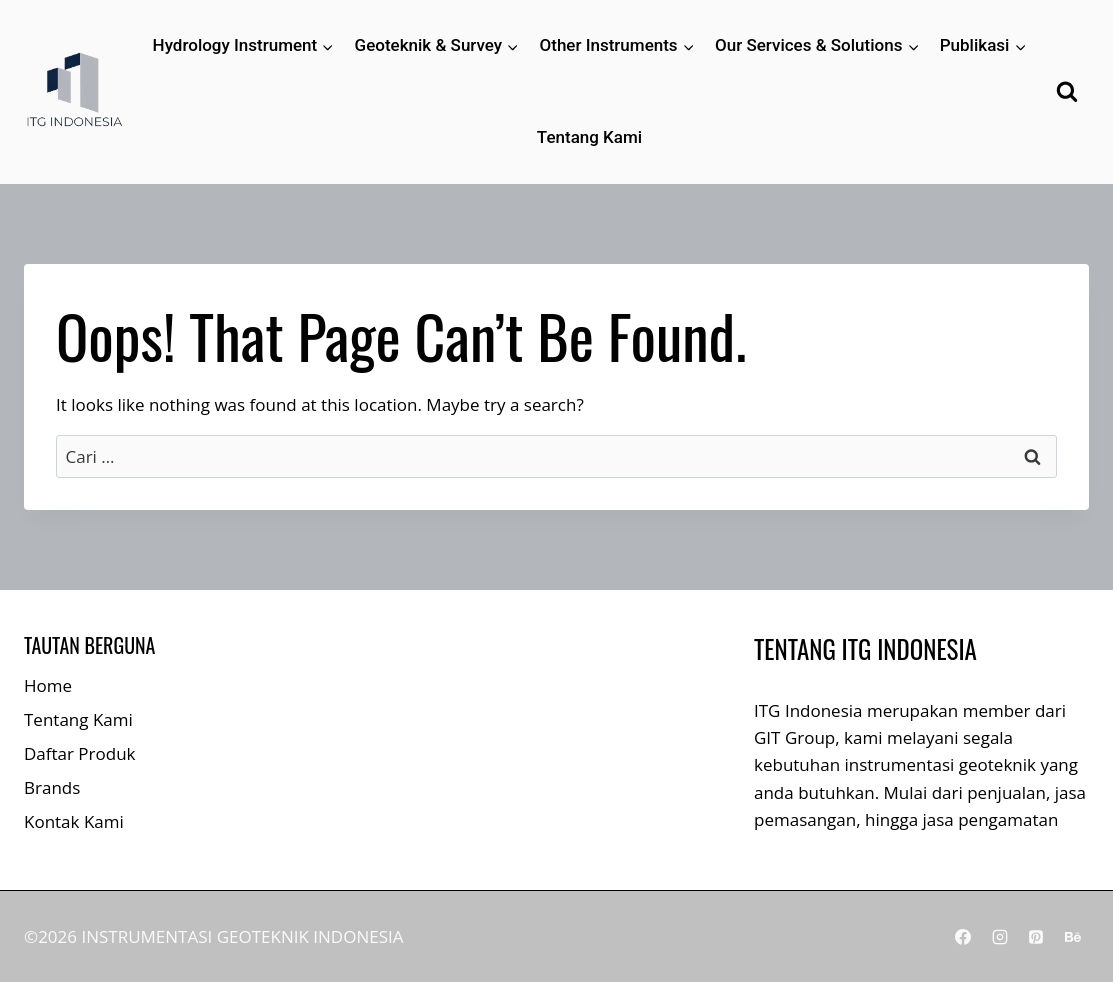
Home (48, 685)
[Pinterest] (1036, 937)
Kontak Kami (74, 821)
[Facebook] (963, 937)
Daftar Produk (80, 753)
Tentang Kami (589, 137)
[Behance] (1073, 937)
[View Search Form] (1067, 92)
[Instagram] (1000, 937)
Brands (52, 787)
